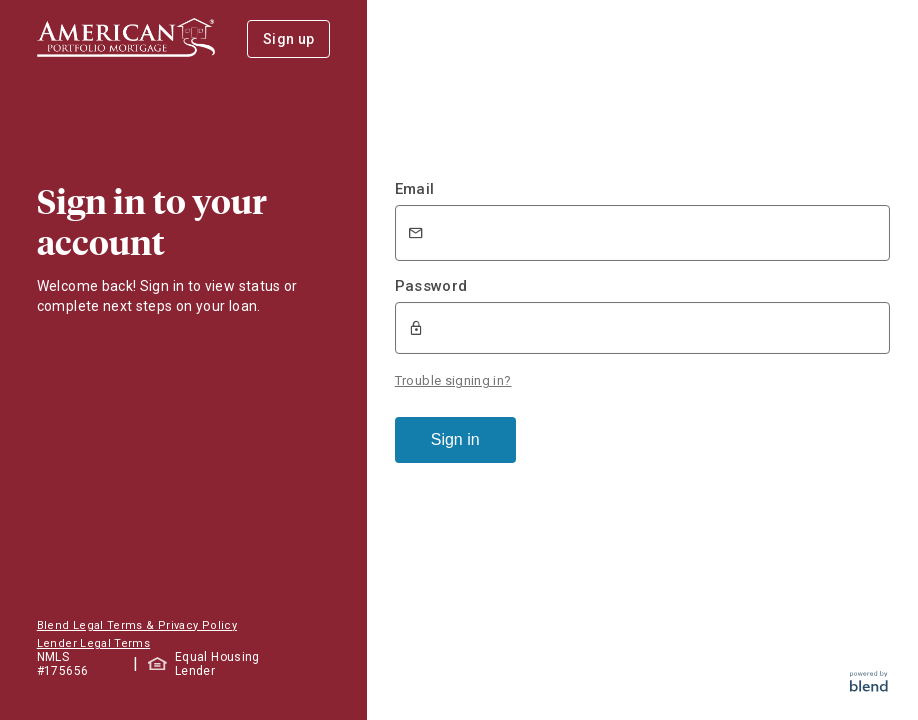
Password (431, 286)
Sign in (455, 437)
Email (415, 189)
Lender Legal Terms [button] (93, 643)
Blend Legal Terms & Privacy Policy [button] (137, 625)
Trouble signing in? (453, 378)
